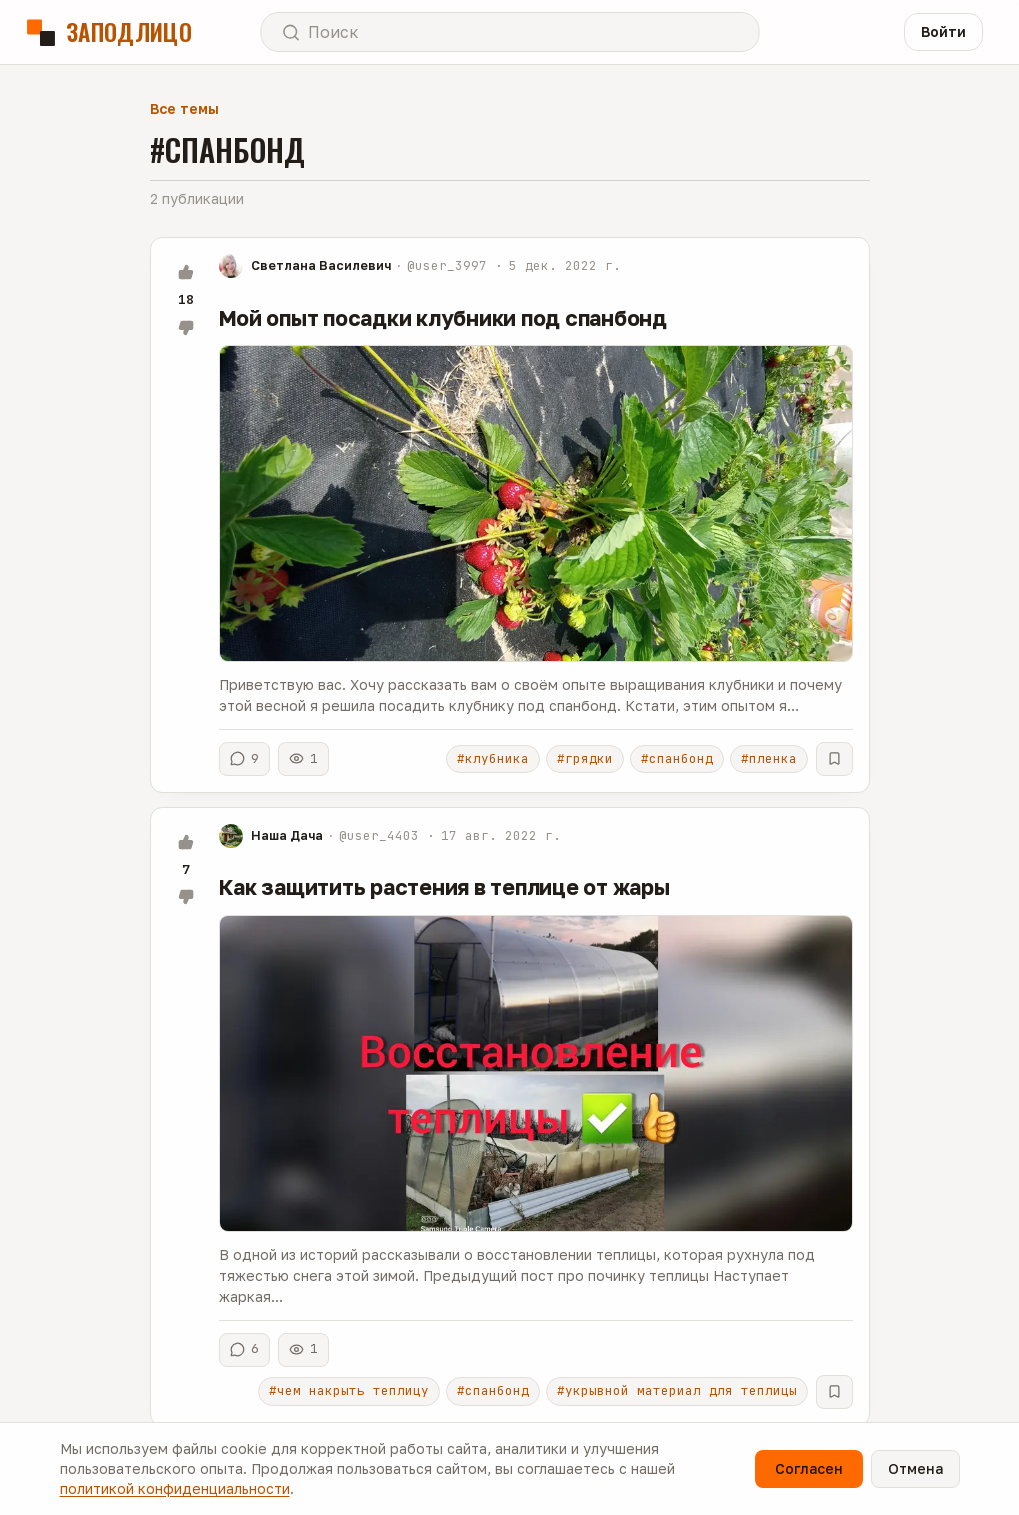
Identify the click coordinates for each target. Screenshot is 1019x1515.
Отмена (915, 1468)
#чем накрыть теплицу (349, 1390)
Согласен (809, 1468)
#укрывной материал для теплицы (677, 1390)
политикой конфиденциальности (175, 1488)
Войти (943, 31)
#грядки (585, 758)
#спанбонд (677, 758)
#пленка (769, 758)
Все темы (184, 108)
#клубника (493, 758)
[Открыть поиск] (509, 32)
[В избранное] (834, 759)
